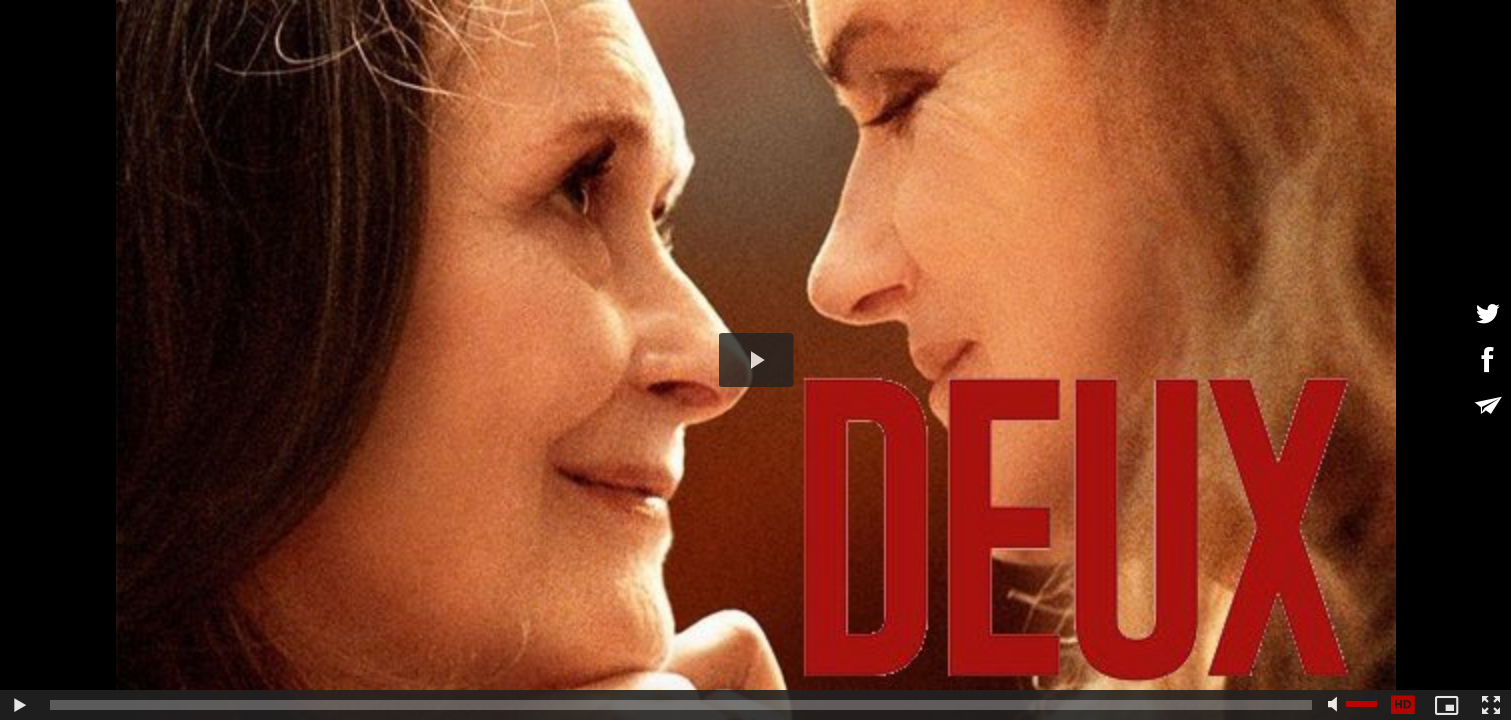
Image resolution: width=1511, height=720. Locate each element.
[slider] (681, 705)
